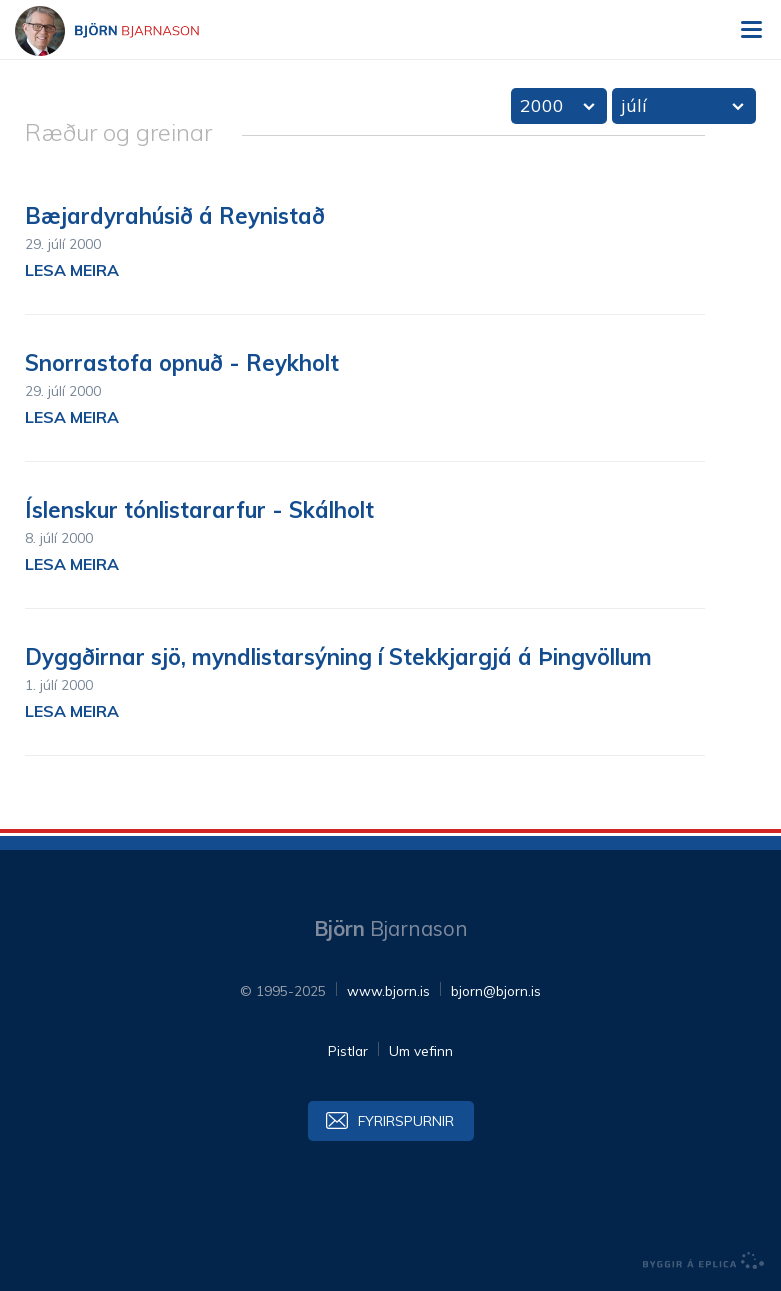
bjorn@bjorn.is (496, 990)
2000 (542, 105)
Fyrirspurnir (406, 1120)
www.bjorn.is (388, 990)
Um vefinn (421, 1050)
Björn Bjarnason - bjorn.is (125, 31)
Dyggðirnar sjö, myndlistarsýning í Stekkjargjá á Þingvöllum (338, 657)
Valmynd (751, 30)
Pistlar (348, 1050)
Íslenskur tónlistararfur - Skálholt (199, 510)
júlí (634, 105)
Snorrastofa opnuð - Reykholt (182, 363)
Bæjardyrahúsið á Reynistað (175, 216)
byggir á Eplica (704, 1261)
